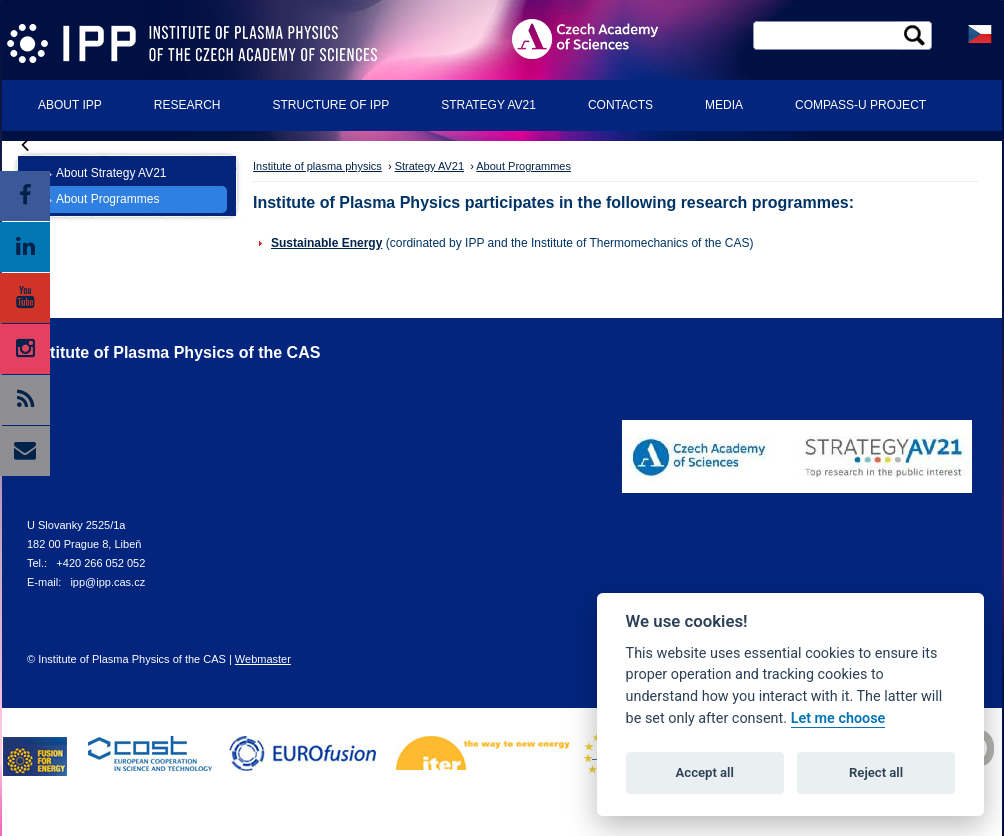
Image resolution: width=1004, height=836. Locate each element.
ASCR (601, 38)
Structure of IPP (330, 105)
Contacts (620, 105)
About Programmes (107, 199)
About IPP (70, 105)
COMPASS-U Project (860, 105)
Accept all (705, 772)
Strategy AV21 (488, 105)
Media (724, 105)
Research (187, 105)
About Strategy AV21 (111, 173)
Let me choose (838, 718)
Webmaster (263, 659)
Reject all (876, 772)
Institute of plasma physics (317, 166)
